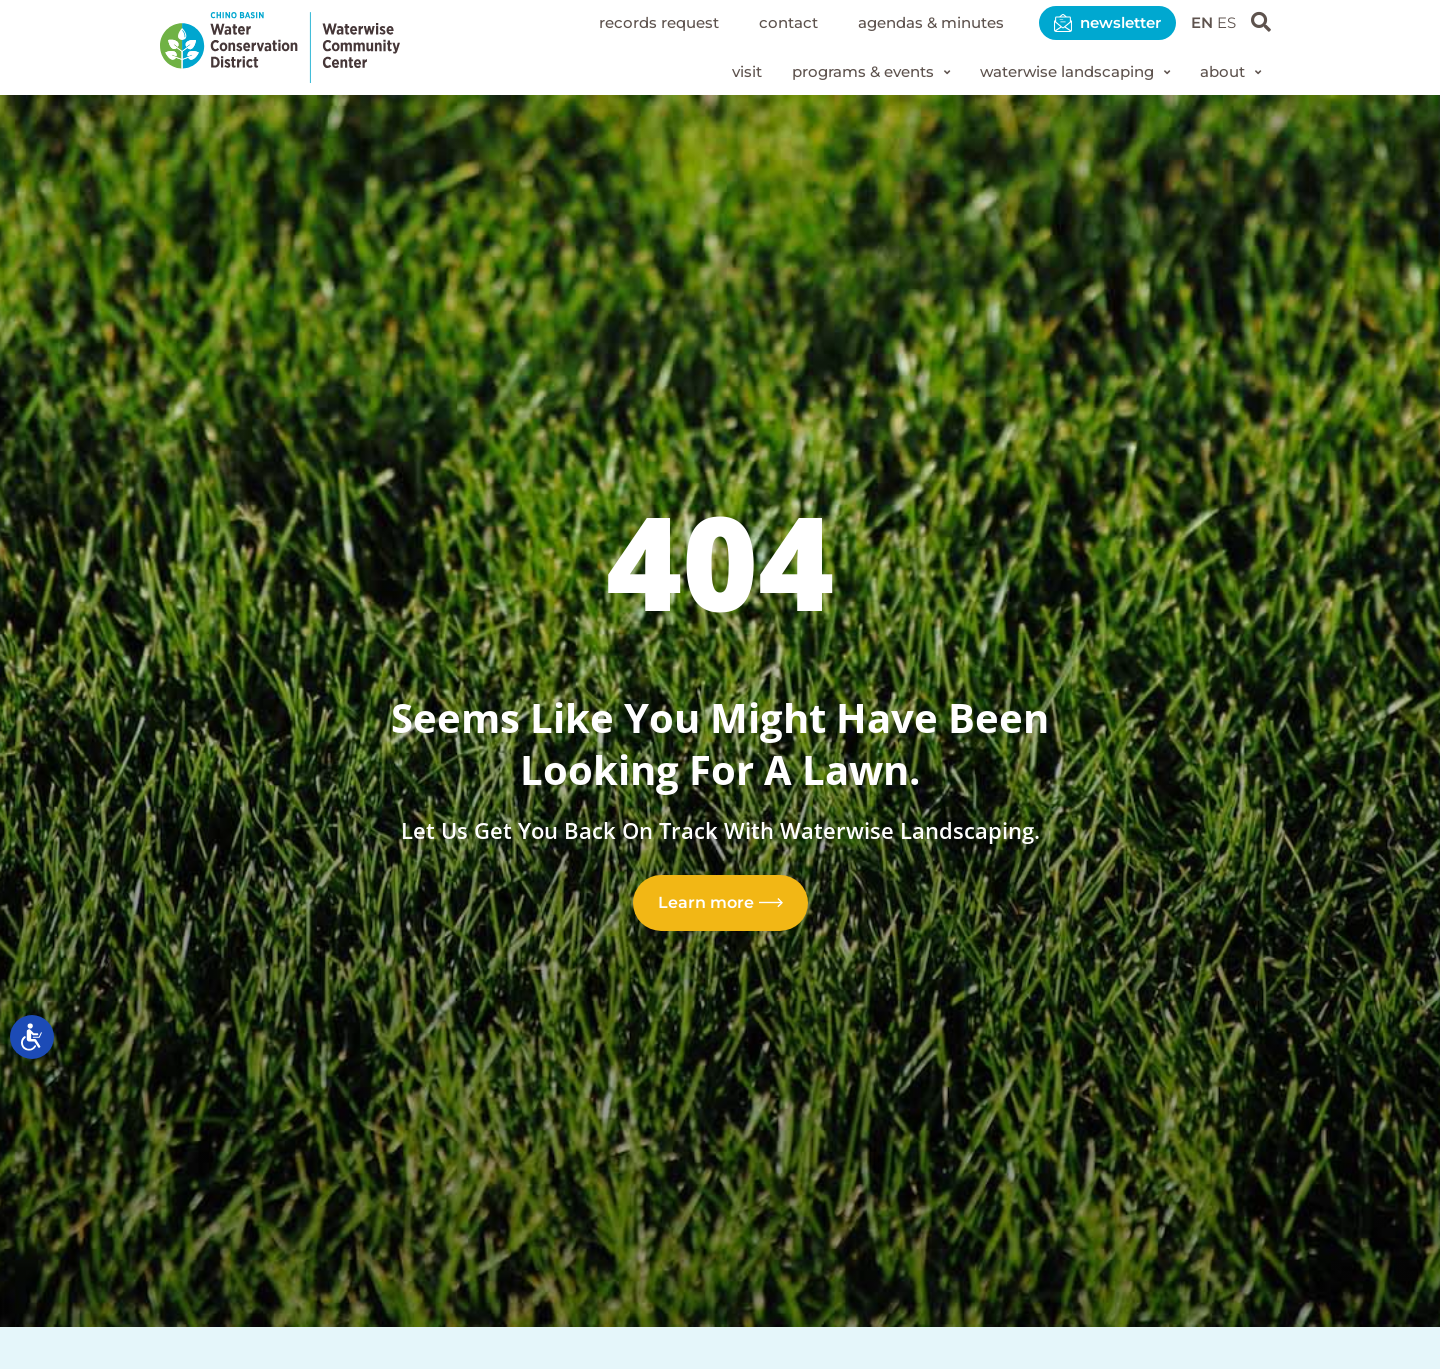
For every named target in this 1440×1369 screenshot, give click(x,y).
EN (1199, 22)
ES (1225, 22)
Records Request (625, 22)
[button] (847, 73)
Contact (761, 22)
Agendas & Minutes (912, 22)
